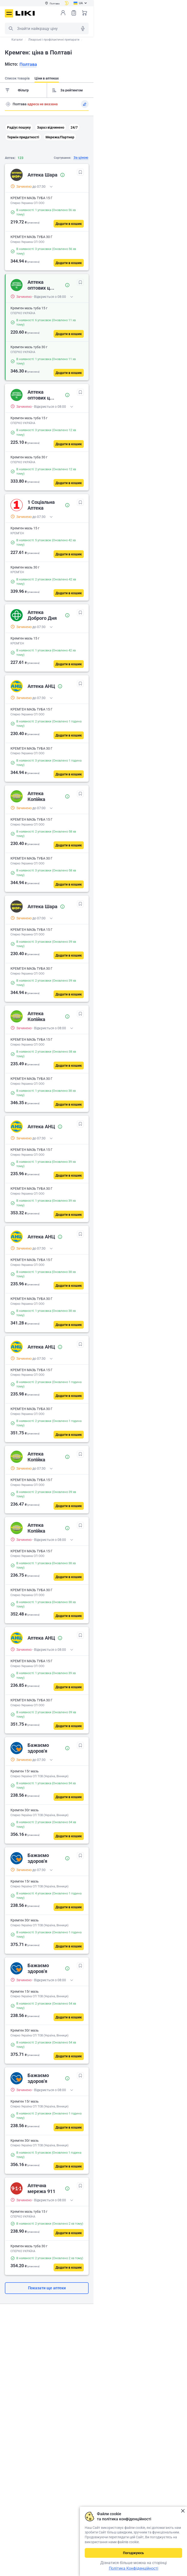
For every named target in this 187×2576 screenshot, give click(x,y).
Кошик (84, 13)
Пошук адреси (8, 104)
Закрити (182, 2511)
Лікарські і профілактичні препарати (53, 39)
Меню (9, 13)
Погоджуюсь (133, 2553)
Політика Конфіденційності (133, 2568)
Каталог (17, 39)
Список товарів (74, 13)
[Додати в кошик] (69, 224)
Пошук (11, 28)
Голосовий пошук (83, 28)
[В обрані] (80, 172)
